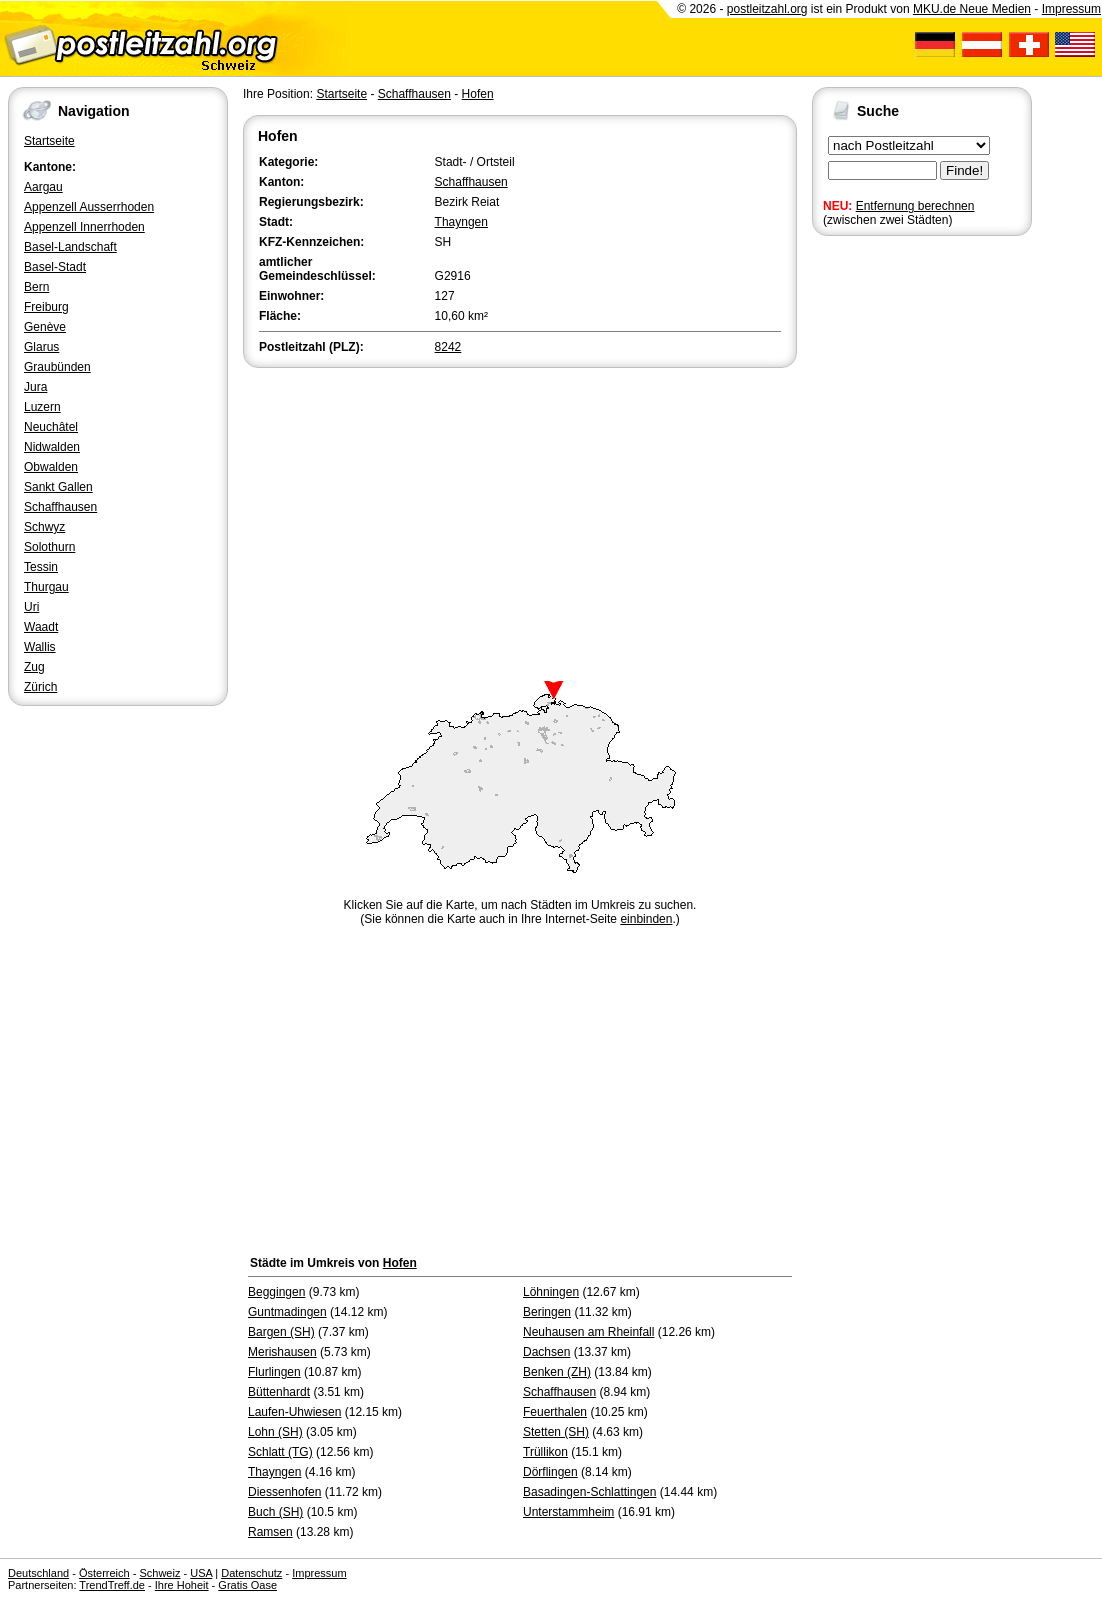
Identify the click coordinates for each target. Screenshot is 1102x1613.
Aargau (43, 187)
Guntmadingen (287, 1312)
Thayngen (461, 222)
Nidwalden (52, 447)
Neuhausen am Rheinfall (588, 1332)
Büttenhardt (279, 1392)
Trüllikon (545, 1452)
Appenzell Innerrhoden (84, 227)
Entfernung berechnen (915, 206)
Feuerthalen (555, 1412)
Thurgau (46, 587)
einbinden (646, 919)
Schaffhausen (60, 507)
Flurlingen (274, 1372)
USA (201, 1573)
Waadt (41, 627)
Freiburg (46, 307)
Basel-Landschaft (70, 247)
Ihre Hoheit (182, 1585)
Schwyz (44, 527)
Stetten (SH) (556, 1432)
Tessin (41, 567)
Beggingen (276, 1292)
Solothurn (49, 547)
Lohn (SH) (275, 1432)
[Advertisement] (520, 522)
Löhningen (551, 1292)
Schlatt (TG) (280, 1452)
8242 (448, 347)
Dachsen (546, 1352)
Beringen (547, 1312)
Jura (35, 387)
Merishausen (282, 1352)
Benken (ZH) (557, 1372)
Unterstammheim (568, 1512)
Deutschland (38, 1573)
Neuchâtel (51, 427)
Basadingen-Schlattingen (589, 1492)
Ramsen (270, 1532)
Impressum (1071, 9)
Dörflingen (550, 1472)
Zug (34, 667)
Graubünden (57, 367)
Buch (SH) (275, 1512)
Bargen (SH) (281, 1332)
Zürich (40, 687)
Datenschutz (251, 1573)
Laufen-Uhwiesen (294, 1412)
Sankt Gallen (58, 487)
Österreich (104, 1573)
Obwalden (51, 467)
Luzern (42, 407)
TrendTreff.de (112, 1585)
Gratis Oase (247, 1585)
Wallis (40, 647)
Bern (36, 287)
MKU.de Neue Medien (972, 9)
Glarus (41, 347)
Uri (31, 607)
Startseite (49, 141)
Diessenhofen (284, 1492)
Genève (45, 327)
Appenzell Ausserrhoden (89, 207)
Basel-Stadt (55, 267)
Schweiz (159, 1573)
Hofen (478, 94)
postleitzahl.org (767, 9)
